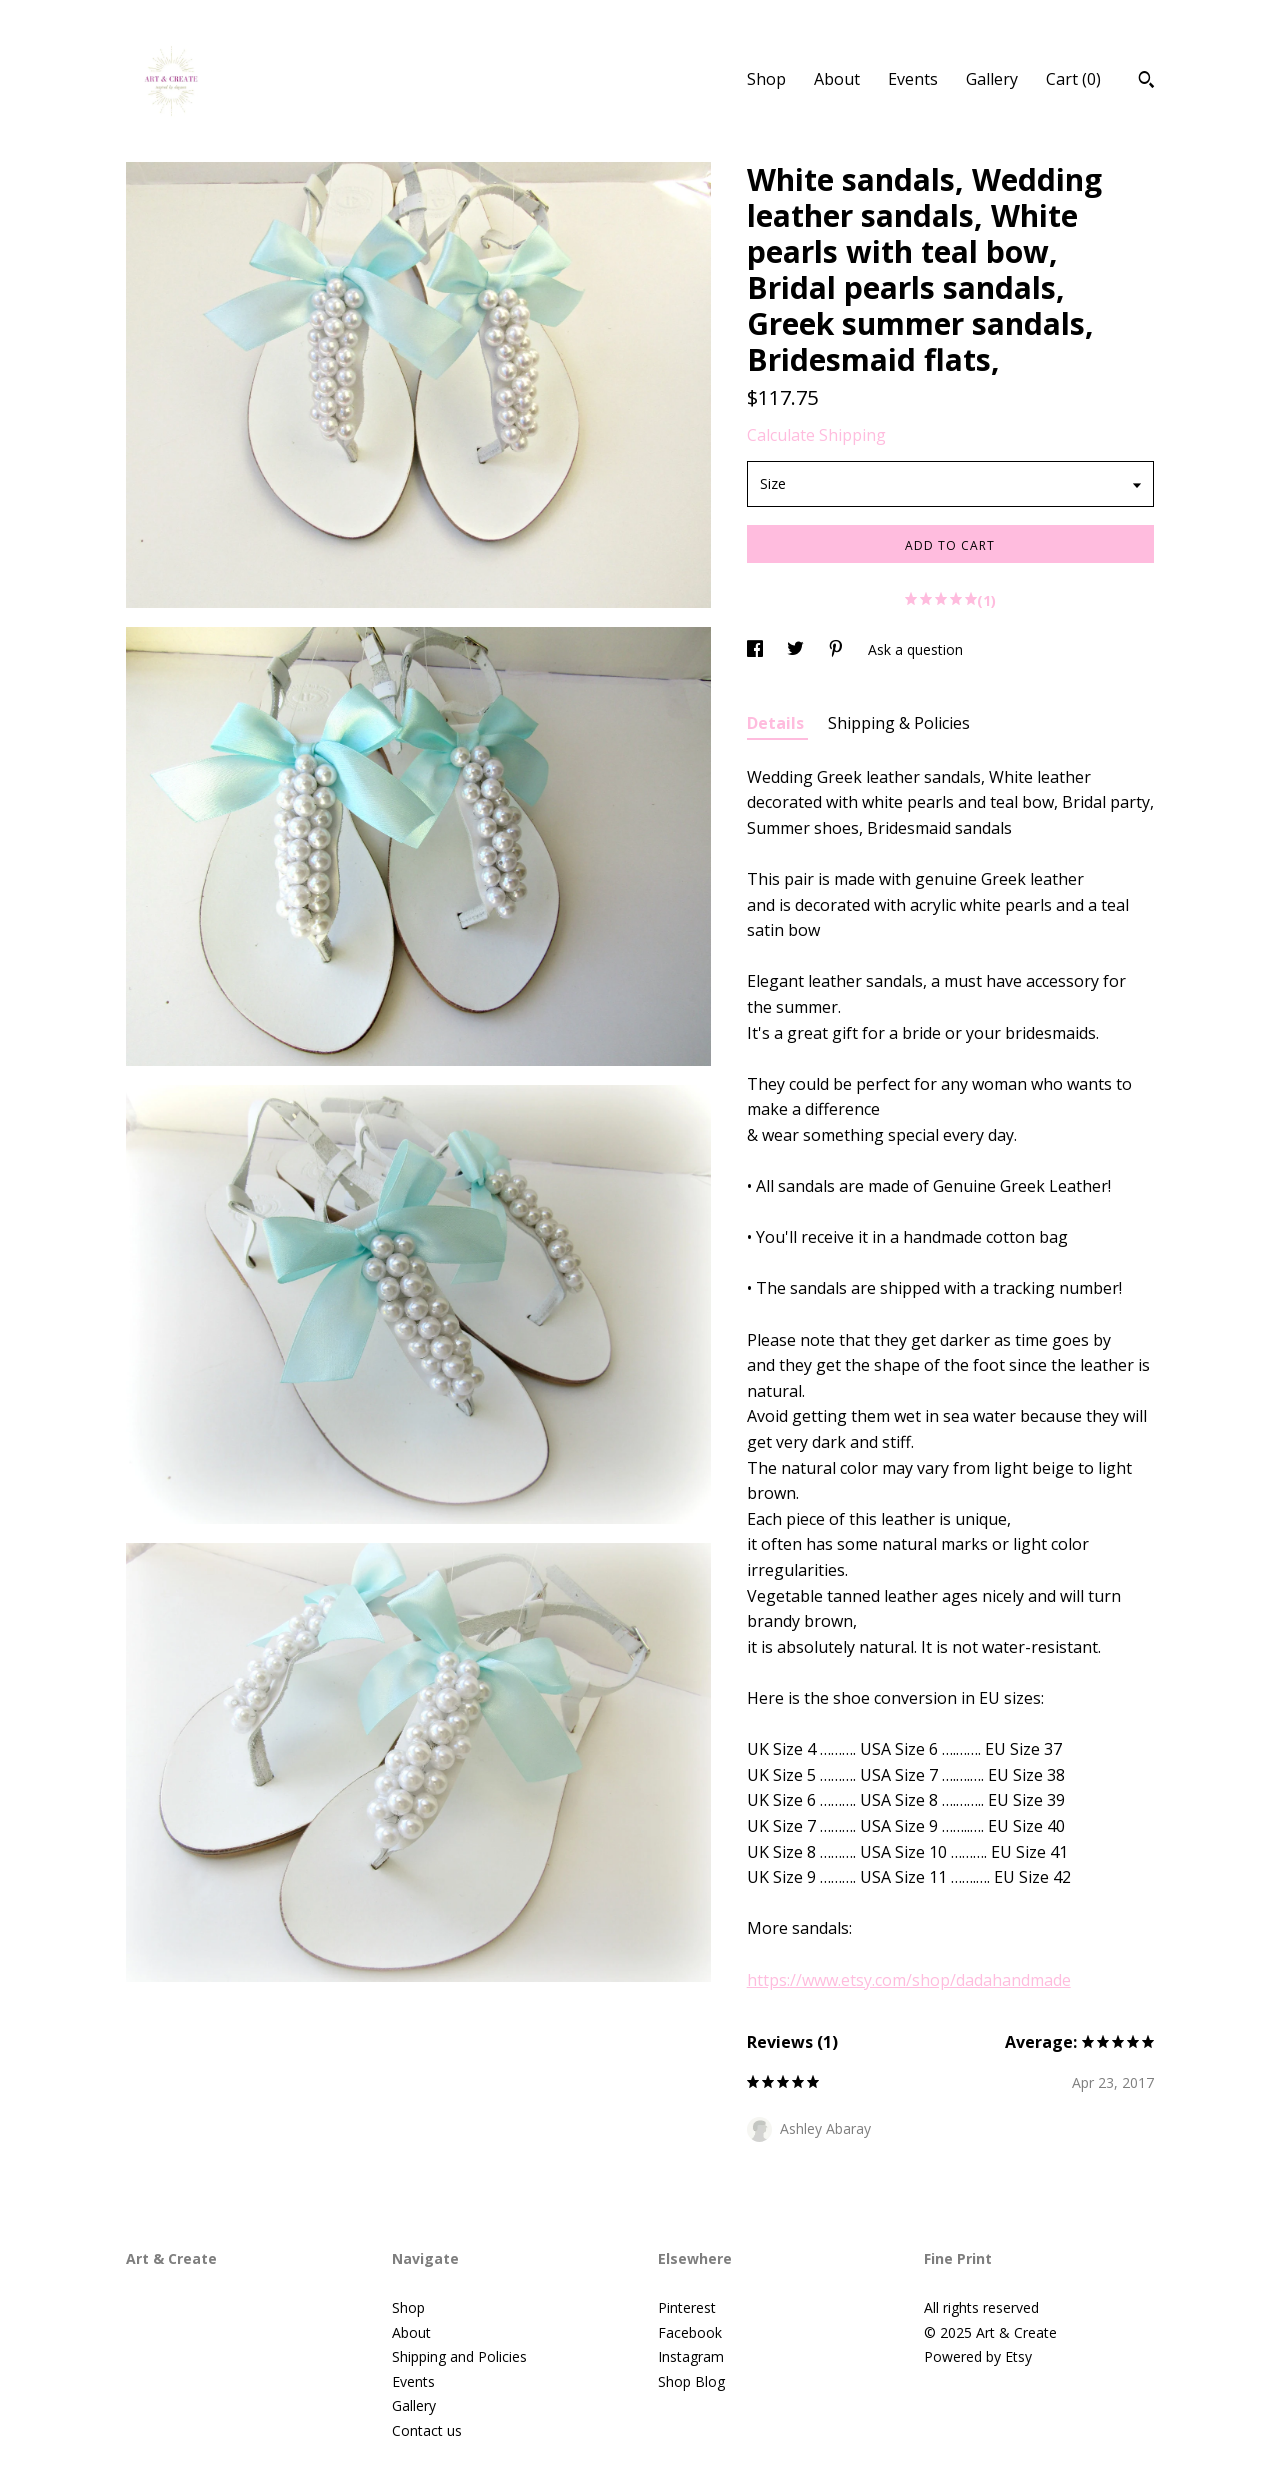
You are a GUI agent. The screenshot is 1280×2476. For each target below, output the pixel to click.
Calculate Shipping (816, 435)
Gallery (992, 79)
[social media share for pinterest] (838, 649)
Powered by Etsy (978, 2356)
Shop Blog (691, 2381)
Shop (766, 79)
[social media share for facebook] (757, 649)
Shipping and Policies (459, 2356)
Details (777, 723)
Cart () (1073, 79)
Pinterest (687, 2307)
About (837, 79)
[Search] (1146, 82)
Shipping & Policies (899, 723)
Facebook (690, 2332)
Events (913, 79)
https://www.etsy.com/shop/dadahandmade (909, 1980)
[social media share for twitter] (797, 649)
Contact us (427, 2430)
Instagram (691, 2356)
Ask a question (915, 649)
